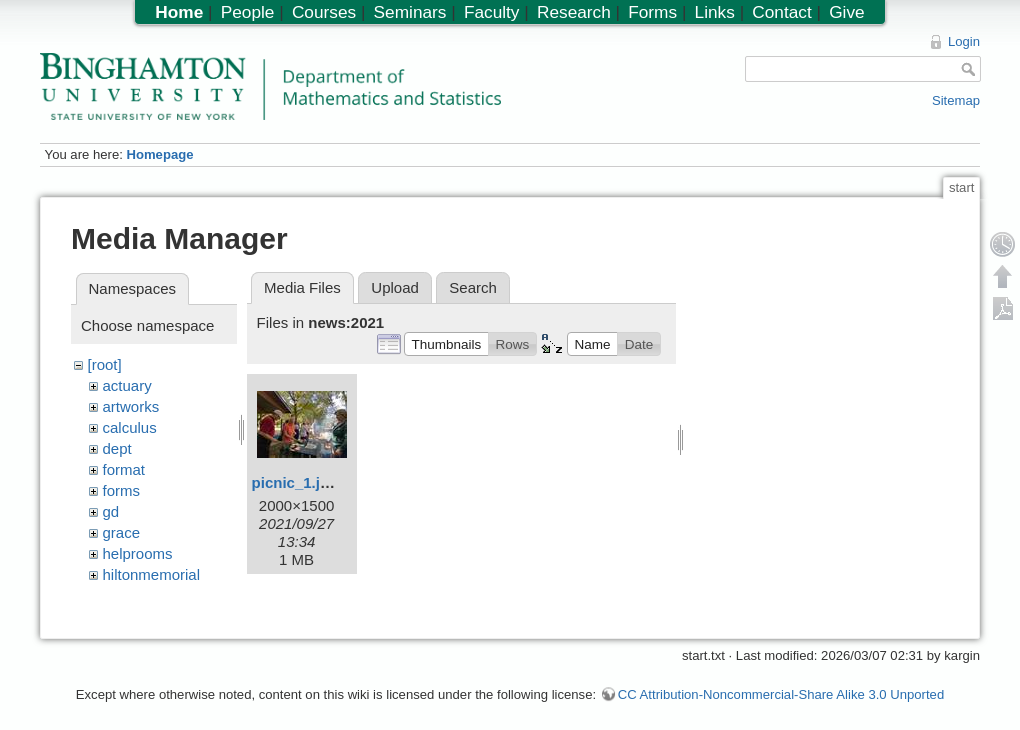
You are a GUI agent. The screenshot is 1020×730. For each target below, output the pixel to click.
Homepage (159, 154)
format (124, 469)
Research (574, 12)
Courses (324, 12)
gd (111, 511)
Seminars (410, 12)
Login (964, 41)
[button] (446, 344)
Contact (781, 12)
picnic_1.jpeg (299, 482)
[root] (105, 364)
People (248, 12)
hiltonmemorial (152, 574)
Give (846, 12)
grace (122, 532)
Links (715, 12)
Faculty (492, 12)
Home (179, 12)
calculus (130, 427)
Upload (395, 287)
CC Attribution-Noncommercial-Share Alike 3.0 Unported (781, 684)
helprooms (138, 553)
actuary (127, 385)
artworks (131, 406)
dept (117, 448)
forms (122, 490)
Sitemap (956, 100)
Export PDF (1003, 308)
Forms (652, 12)
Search (473, 287)
